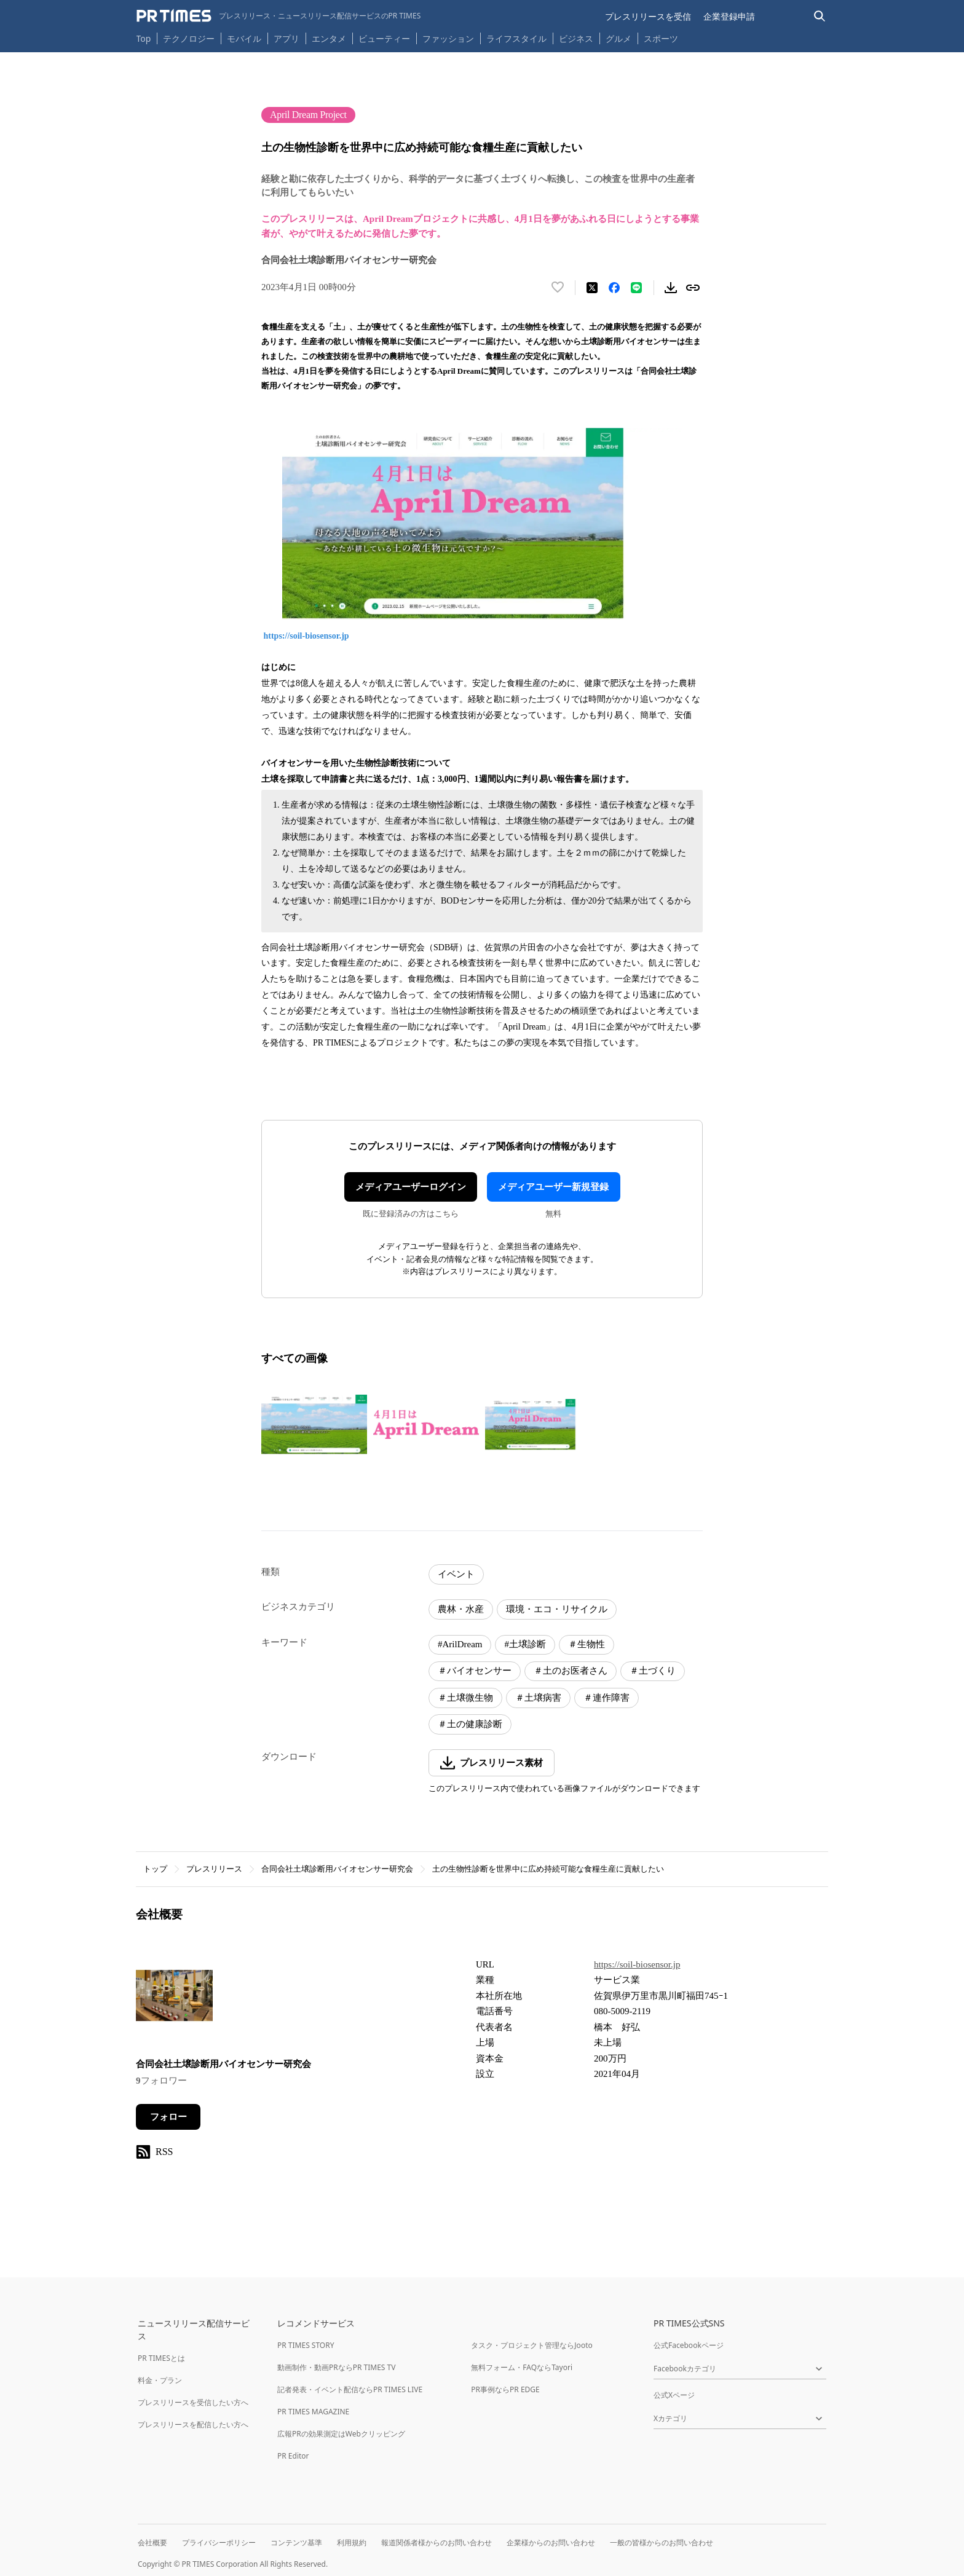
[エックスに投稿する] (592, 287)
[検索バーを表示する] (820, 16)
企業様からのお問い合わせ (551, 2542)
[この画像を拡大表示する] (314, 1424)
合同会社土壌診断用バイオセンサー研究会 (337, 1868)
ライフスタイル (516, 38)
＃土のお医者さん (570, 1671)
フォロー (168, 2117)
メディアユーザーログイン (410, 1187)
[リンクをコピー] (693, 287)
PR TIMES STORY (305, 2345)
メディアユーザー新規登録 (553, 1187)
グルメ (618, 38)
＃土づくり (653, 1671)
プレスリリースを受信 (648, 16)
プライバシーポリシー (219, 2542)
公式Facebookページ (689, 2345)
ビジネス (576, 38)
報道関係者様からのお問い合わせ (436, 2542)
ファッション (448, 38)
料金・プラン (160, 2380)
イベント (456, 1574)
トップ (155, 1868)
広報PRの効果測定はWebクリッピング (341, 2433)
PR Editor (293, 2456)
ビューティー (384, 38)
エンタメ (329, 38)
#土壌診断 (525, 1644)
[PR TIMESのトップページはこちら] (278, 16)
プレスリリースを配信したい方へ (193, 2424)
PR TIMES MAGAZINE (313, 2411)
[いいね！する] (557, 287)
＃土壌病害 (538, 1698)
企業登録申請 (729, 16)
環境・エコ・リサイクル (556, 1609)
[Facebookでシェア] (614, 287)
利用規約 (351, 2542)
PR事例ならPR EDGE (505, 2389)
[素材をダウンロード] (671, 287)
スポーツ (661, 38)
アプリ (286, 38)
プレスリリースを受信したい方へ (193, 2402)
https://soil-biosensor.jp (308, 635)
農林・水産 (461, 1609)
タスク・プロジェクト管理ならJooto (531, 2345)
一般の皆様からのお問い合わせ (661, 2542)
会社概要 (152, 2542)
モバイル (244, 38)
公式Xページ (674, 2395)
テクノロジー (189, 38)
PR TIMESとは (161, 2358)
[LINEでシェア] (636, 287)
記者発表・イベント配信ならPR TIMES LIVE (349, 2389)
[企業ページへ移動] (174, 1999)
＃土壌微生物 (465, 1698)
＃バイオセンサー (475, 1671)
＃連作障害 (606, 1698)
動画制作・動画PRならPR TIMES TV (336, 2367)
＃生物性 (586, 1644)
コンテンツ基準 (296, 2542)
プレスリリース (214, 1868)
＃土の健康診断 (470, 1724)
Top (143, 38)
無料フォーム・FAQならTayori (521, 2367)
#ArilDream (460, 1644)
